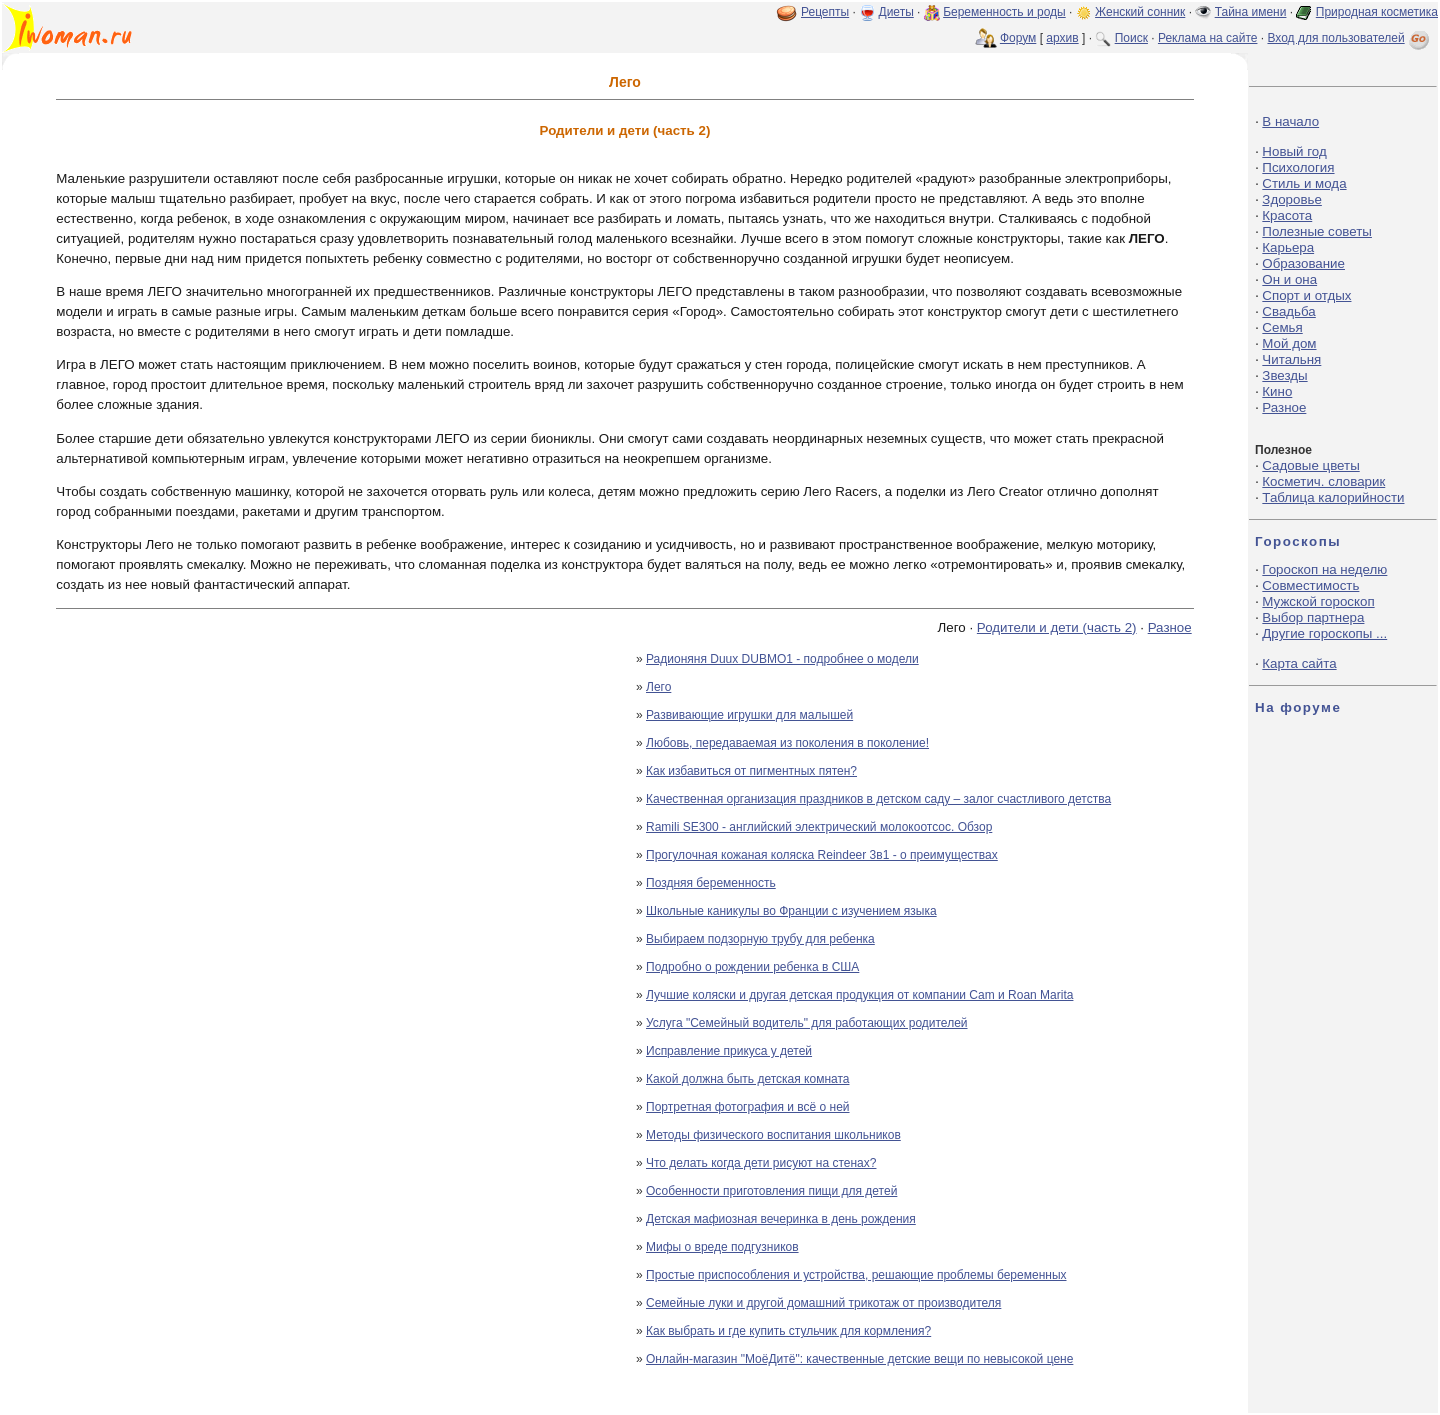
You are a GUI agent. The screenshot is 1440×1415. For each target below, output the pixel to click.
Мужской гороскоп (1318, 601)
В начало (1290, 121)
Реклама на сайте (1208, 38)
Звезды (1284, 375)
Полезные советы (1317, 231)
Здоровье (1292, 199)
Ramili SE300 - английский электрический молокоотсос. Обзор (819, 827)
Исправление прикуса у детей (729, 1051)
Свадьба (1288, 311)
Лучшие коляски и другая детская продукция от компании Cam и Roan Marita (859, 995)
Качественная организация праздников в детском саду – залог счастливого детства (878, 799)
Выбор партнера (1313, 617)
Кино (1277, 391)
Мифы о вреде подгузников (722, 1247)
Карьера (1288, 247)
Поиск (1131, 38)
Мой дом (1289, 343)
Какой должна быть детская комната (747, 1079)
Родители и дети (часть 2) (1057, 627)
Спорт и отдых (1306, 295)
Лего (658, 687)
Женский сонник (1140, 12)
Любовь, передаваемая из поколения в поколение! (787, 743)
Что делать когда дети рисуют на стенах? (761, 1163)
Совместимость (1310, 585)
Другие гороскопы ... (1324, 633)
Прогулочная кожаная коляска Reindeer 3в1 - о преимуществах (822, 855)
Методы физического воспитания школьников (773, 1135)
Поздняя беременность (711, 883)
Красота (1287, 215)
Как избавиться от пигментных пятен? (751, 771)
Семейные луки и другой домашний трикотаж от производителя (823, 1303)
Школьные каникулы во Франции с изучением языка (791, 911)
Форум (1018, 38)
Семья (1282, 327)
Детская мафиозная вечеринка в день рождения (781, 1219)
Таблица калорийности (1333, 497)
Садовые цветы (1310, 465)
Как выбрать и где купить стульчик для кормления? (788, 1331)
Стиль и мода (1304, 183)
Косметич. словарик (1323, 481)
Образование (1303, 263)
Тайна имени (1251, 12)
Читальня (1291, 359)
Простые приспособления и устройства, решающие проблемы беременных (856, 1275)
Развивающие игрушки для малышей (749, 715)
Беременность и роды (1004, 12)
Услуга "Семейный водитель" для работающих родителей (807, 1023)
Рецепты (825, 12)
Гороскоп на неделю (1324, 569)
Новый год (1294, 151)
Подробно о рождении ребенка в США (752, 967)
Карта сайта (1299, 663)
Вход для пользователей (1350, 38)
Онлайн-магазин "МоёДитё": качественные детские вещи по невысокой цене (859, 1359)
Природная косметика (1377, 12)
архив (1062, 38)
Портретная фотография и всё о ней (748, 1107)
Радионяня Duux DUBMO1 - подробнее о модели (782, 659)
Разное (1170, 627)
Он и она (1289, 279)
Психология (1298, 167)
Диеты (896, 12)
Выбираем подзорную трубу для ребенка (760, 939)
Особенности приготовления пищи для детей (771, 1191)
